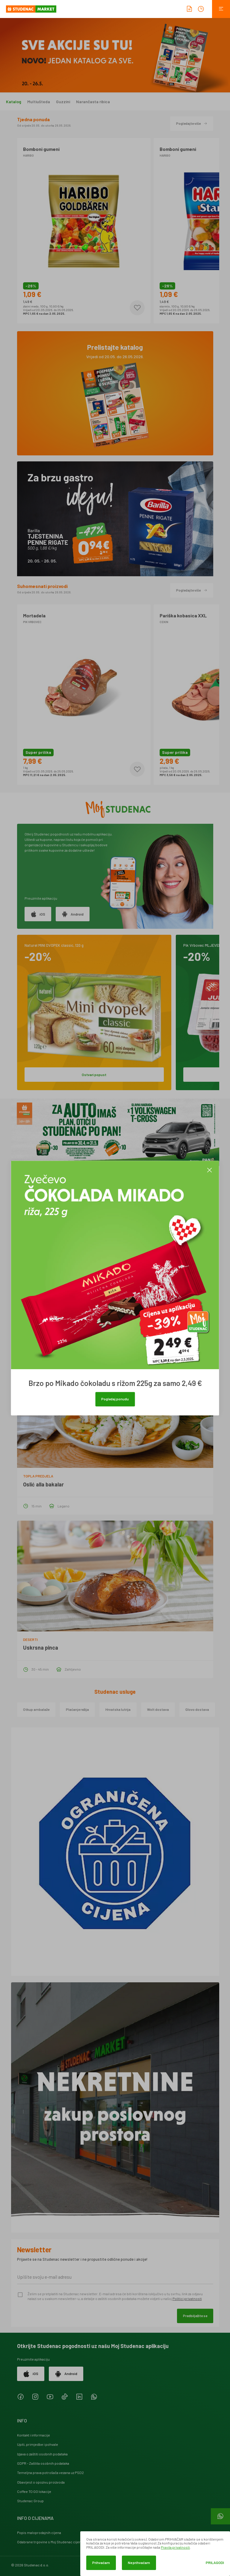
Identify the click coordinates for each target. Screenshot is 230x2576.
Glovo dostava (197, 1709)
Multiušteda (38, 101)
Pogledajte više (191, 123)
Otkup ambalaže (36, 1709)
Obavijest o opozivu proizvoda (41, 2482)
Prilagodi (215, 2563)
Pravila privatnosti (175, 2547)
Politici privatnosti (187, 2298)
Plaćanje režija (77, 1709)
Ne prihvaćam (139, 2562)
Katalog (13, 101)
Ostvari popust (94, 1074)
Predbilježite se (195, 2316)
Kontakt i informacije (33, 2435)
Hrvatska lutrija (118, 1709)
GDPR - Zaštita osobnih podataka (43, 2463)
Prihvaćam (101, 2562)
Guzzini (63, 101)
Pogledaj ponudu (115, 1399)
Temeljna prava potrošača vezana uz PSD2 (50, 2472)
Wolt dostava (158, 1709)
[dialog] (155, 2553)
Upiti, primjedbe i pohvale (37, 2444)
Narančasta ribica (93, 101)
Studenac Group (30, 2501)
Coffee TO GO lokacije (34, 2491)
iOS (38, 914)
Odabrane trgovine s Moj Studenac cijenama (52, 2542)
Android (73, 914)
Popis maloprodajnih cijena (39, 2532)
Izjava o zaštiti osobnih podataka (42, 2454)
